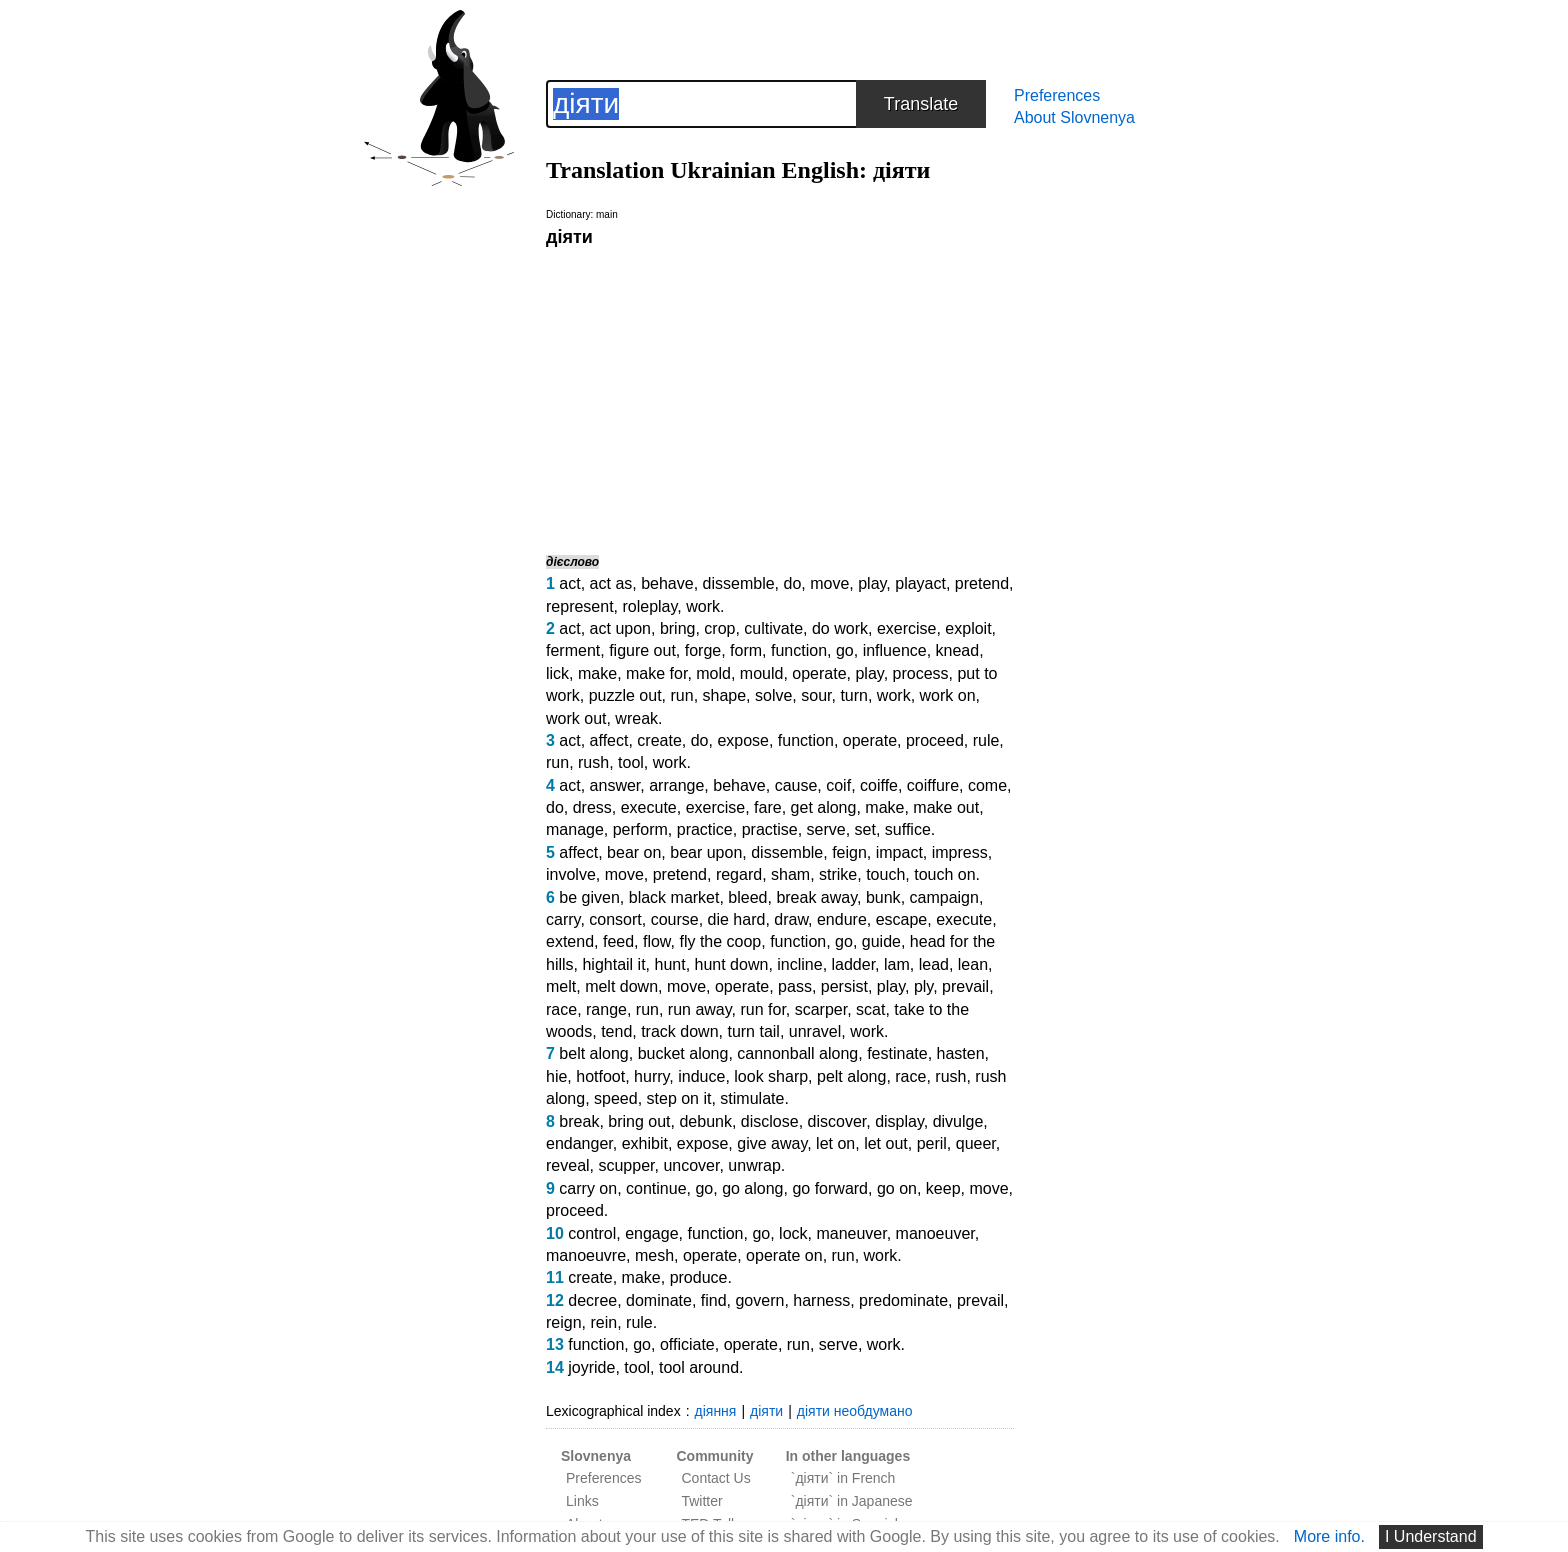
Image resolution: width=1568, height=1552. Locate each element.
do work (840, 628)
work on (948, 695)
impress (960, 852)
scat (870, 1009)
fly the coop (720, 941)
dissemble (739, 583)
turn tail (753, 1031)
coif (838, 785)
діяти (766, 1411)
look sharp (771, 1076)
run (682, 695)
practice (705, 829)
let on (835, 1143)
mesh (654, 1255)
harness (821, 1300)
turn (854, 695)
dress (592, 807)
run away (700, 1009)
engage (651, 1233)
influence (895, 650)
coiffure (933, 785)
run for (762, 1009)
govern (759, 1300)
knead (958, 650)
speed (616, 1098)
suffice (908, 829)
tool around (699, 1367)
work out (576, 718)
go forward (830, 1188)
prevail (965, 986)
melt (561, 986)
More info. (1329, 1536)
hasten (961, 1053)
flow (657, 941)
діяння (716, 1411)
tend (616, 1031)
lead (934, 964)
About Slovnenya (1074, 117)
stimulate (752, 1098)
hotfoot (600, 1076)
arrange (676, 785)
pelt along (851, 1076)
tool (631, 762)
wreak (636, 718)
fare (768, 807)
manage (575, 829)
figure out (642, 650)
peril (932, 1143)
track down (679, 1031)
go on (897, 1188)
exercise (907, 628)
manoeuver (935, 1233)
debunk (705, 1121)
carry (563, 919)
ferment (573, 650)
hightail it (613, 964)
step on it (679, 1098)
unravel (815, 1031)
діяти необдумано (855, 1411)
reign (564, 1322)
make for (656, 673)
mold (713, 673)
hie (556, 1076)
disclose (770, 1121)
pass (795, 986)
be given (589, 897)
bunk (883, 897)
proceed (935, 740)
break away (816, 897)
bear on (634, 852)
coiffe (879, 785)
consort (615, 919)
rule (986, 740)
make (597, 673)
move (829, 583)
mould (762, 673)
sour (816, 695)
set (865, 829)
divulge (958, 1121)
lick (557, 673)
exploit (968, 628)
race (561, 1009)
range (606, 1009)
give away (772, 1143)
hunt (670, 964)
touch (885, 874)
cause (796, 785)
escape (902, 919)
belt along (593, 1053)
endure (842, 919)
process (921, 673)
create (659, 740)
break (579, 1121)
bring (678, 628)
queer (976, 1143)
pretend (982, 583)
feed (618, 941)
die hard (737, 919)
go (845, 650)
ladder (854, 964)
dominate (659, 1300)
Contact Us (715, 1478)
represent (580, 606)
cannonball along (797, 1053)
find (714, 1300)
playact (920, 583)
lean (973, 964)
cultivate (773, 628)
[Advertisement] (780, 400)
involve (571, 874)
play (872, 583)
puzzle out (625, 695)
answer (615, 785)
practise (770, 829)
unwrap (754, 1165)
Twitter (701, 1501)
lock (793, 1233)
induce (701, 1076)
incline (799, 964)
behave (667, 583)
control (592, 1233)
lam (897, 964)
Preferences (1057, 95)
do (792, 583)
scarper (821, 1009)
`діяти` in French (843, 1478)
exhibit (645, 1143)
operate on (784, 1255)
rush (593, 762)
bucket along (683, 1053)
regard (739, 874)
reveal (568, 1165)
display (899, 1121)
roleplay (649, 606)
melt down (621, 986)
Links (582, 1501)
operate (819, 673)
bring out (639, 1121)
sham (790, 874)
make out (946, 807)
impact (899, 852)
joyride (591, 1367)
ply (923, 986)
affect (609, 740)
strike (838, 874)
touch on (944, 874)
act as (611, 583)
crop (719, 628)
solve (773, 695)
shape (725, 695)
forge (703, 650)
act (569, 583)
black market (674, 897)
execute (649, 807)
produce (699, 1277)
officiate (687, 1344)
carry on (588, 1188)
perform (640, 829)
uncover (691, 1165)
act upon (620, 628)
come (987, 785)
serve (826, 829)
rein (603, 1322)
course (675, 919)
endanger (579, 1143)
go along (752, 1188)
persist (844, 986)
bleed (747, 897)
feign (849, 852)
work (703, 606)
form (746, 650)
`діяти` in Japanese (852, 1501)
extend (570, 941)
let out (886, 1143)
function (799, 650)
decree (592, 1300)
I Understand (1431, 1536)
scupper (626, 1165)
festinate (897, 1053)
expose (743, 740)
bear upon (706, 852)
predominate (903, 1300)
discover (837, 1121)
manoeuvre (586, 1255)
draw (791, 919)
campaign (944, 897)
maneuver (851, 1233)
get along (824, 807)
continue (656, 1188)
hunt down (732, 964)
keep (943, 1188)
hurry (651, 1076)
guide (881, 941)
